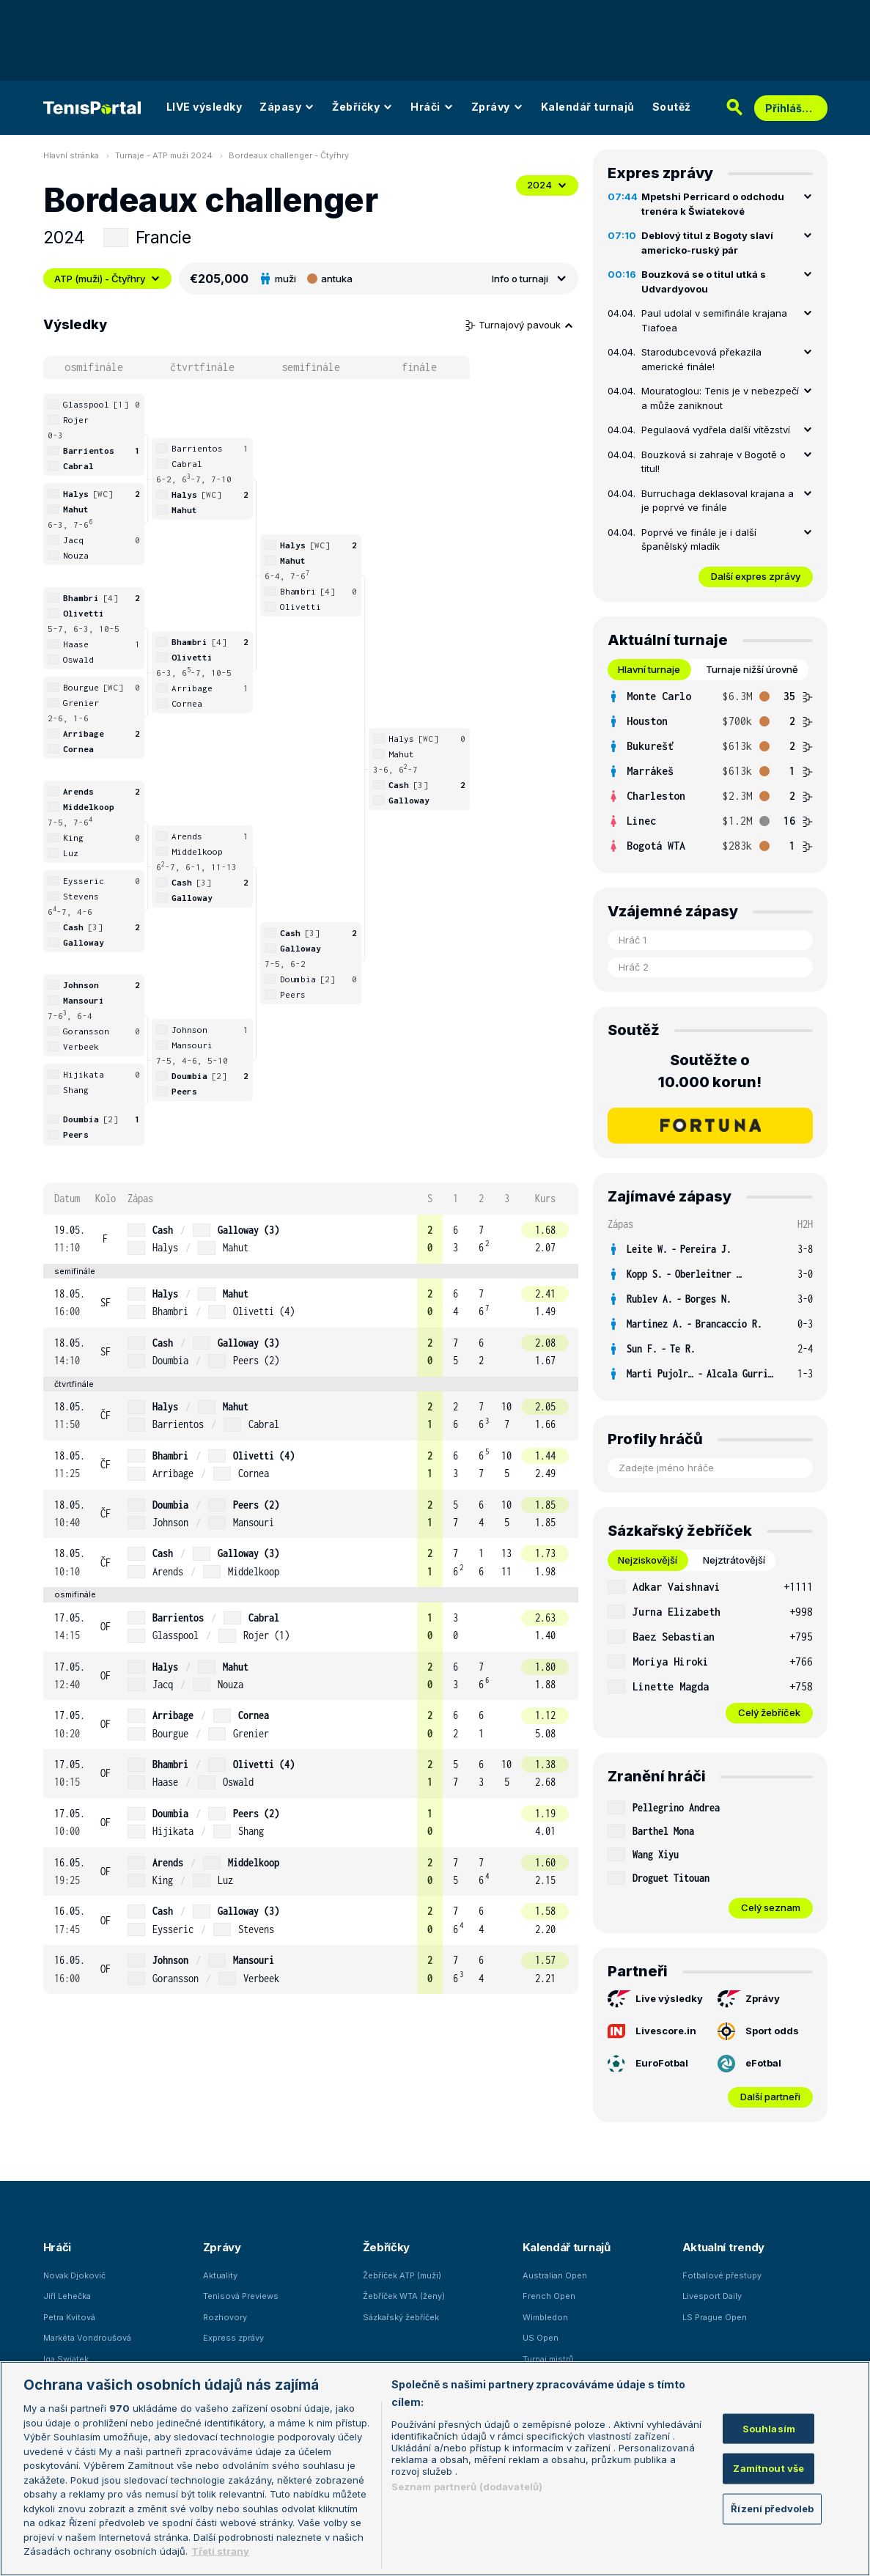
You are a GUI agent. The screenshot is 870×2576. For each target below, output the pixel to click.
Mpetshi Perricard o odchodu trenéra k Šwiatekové (712, 204)
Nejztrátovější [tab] (734, 1560)
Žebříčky (362, 106)
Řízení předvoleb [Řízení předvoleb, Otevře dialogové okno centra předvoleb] (772, 2508)
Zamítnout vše (768, 2468)
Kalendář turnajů (588, 106)
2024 (547, 185)
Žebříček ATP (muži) (402, 2275)
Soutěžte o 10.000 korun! (710, 1071)
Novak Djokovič (74, 2275)
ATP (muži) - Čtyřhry (107, 278)
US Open (541, 2338)
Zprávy (497, 106)
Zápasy (286, 106)
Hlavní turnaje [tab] (649, 669)
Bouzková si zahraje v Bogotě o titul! (713, 462)
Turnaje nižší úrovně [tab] (752, 669)
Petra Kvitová (69, 2317)
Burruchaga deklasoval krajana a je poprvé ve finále (717, 500)
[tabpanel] (710, 771)
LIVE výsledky (204, 106)
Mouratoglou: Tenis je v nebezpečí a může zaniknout (720, 398)
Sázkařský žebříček (401, 2317)
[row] (310, 1239)
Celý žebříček (769, 1712)
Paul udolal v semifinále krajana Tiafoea (714, 320)
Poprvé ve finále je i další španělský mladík (698, 539)
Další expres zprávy (755, 576)
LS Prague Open (714, 2317)
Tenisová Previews (241, 2296)
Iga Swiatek (66, 2359)
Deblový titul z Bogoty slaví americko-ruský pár (707, 242)
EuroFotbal (648, 2063)
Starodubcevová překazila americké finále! (701, 359)
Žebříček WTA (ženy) (404, 2296)
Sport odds (758, 2031)
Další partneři (770, 2096)
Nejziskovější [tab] (647, 1560)
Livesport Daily (712, 2296)
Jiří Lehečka (67, 2296)
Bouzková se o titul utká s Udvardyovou (703, 281)
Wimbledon (545, 2317)
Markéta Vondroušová (87, 2338)
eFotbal (749, 2063)
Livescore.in (652, 2030)
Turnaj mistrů (548, 2359)
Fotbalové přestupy (722, 2275)
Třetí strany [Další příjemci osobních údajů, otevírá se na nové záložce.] (220, 2551)
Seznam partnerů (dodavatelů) (467, 2486)
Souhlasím (768, 2428)
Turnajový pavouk (519, 325)
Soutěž (671, 106)
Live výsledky (655, 1999)
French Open (549, 2296)
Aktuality (220, 2275)
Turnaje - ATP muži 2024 (164, 155)
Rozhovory (225, 2317)
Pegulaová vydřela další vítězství (715, 429)
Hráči (432, 106)
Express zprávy (233, 2338)
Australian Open (555, 2275)
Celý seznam (770, 1907)
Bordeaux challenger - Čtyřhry (289, 155)
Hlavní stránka (71, 155)
